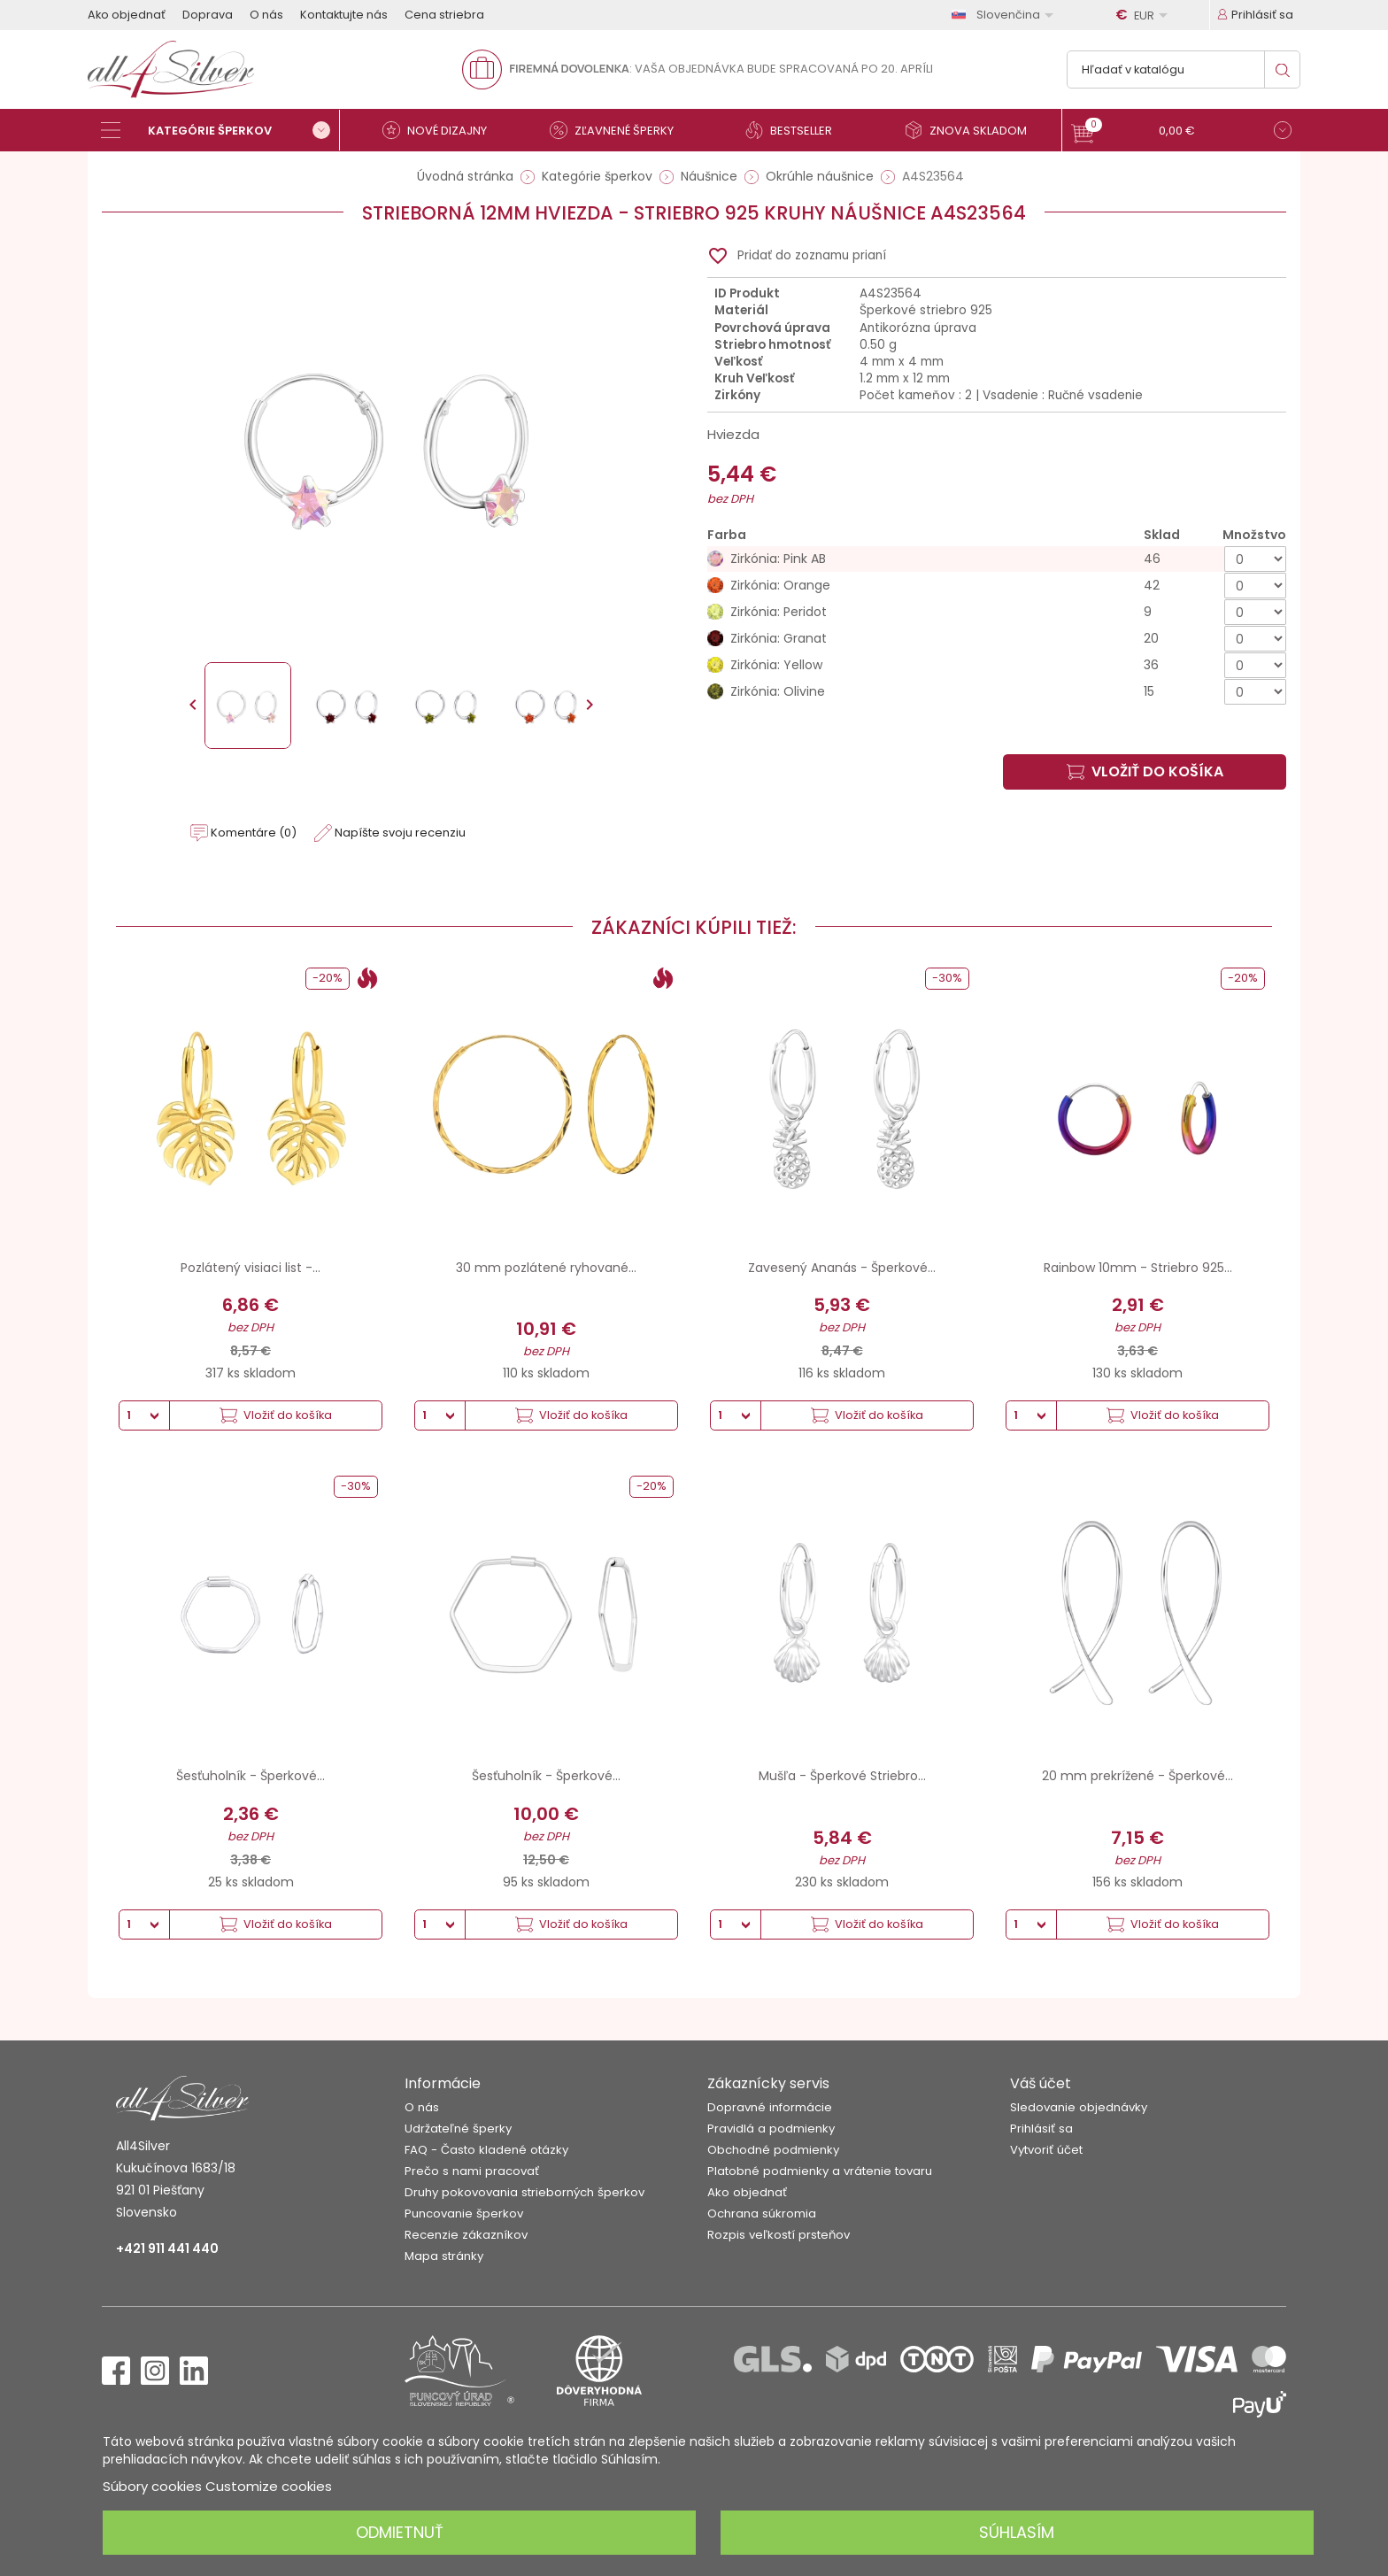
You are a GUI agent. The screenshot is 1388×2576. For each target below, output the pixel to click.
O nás (266, 14)
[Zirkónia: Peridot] (996, 612)
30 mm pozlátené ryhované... (546, 1267)
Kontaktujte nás (344, 14)
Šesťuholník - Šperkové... (250, 1776)
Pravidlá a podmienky (771, 2128)
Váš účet (1040, 2083)
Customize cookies (268, 2486)
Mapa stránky (444, 2256)
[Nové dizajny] (441, 130)
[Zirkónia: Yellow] (996, 665)
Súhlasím (1016, 2532)
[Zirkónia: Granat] (996, 639)
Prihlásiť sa (1041, 2128)
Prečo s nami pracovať (472, 2171)
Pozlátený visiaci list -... (250, 1267)
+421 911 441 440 (167, 2248)
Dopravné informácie (769, 2107)
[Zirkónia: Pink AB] (996, 559)
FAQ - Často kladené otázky (486, 2149)
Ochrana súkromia (761, 2213)
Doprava (207, 14)
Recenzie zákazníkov (466, 2234)
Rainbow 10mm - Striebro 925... (1138, 1267)
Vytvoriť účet (1046, 2149)
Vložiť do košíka (1145, 771)
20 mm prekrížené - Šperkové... (1137, 1776)
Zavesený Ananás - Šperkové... (842, 1267)
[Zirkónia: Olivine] (996, 692)
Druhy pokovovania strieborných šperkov (524, 2192)
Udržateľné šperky (458, 2128)
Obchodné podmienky (773, 2149)
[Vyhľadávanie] (1183, 69)
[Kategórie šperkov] (220, 130)
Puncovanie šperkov (464, 2213)
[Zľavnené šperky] (618, 130)
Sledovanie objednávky (1078, 2107)
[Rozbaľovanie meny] (1144, 15)
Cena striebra (444, 14)
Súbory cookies (152, 2486)
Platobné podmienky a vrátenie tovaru (819, 2171)
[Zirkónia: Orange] (996, 585)
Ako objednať (127, 14)
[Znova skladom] (972, 130)
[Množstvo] (1255, 559)
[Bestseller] (795, 130)
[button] (1181, 132)
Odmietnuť (399, 2532)
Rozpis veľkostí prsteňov (778, 2234)
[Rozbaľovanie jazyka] (1006, 14)
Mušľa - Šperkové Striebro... (842, 1776)
